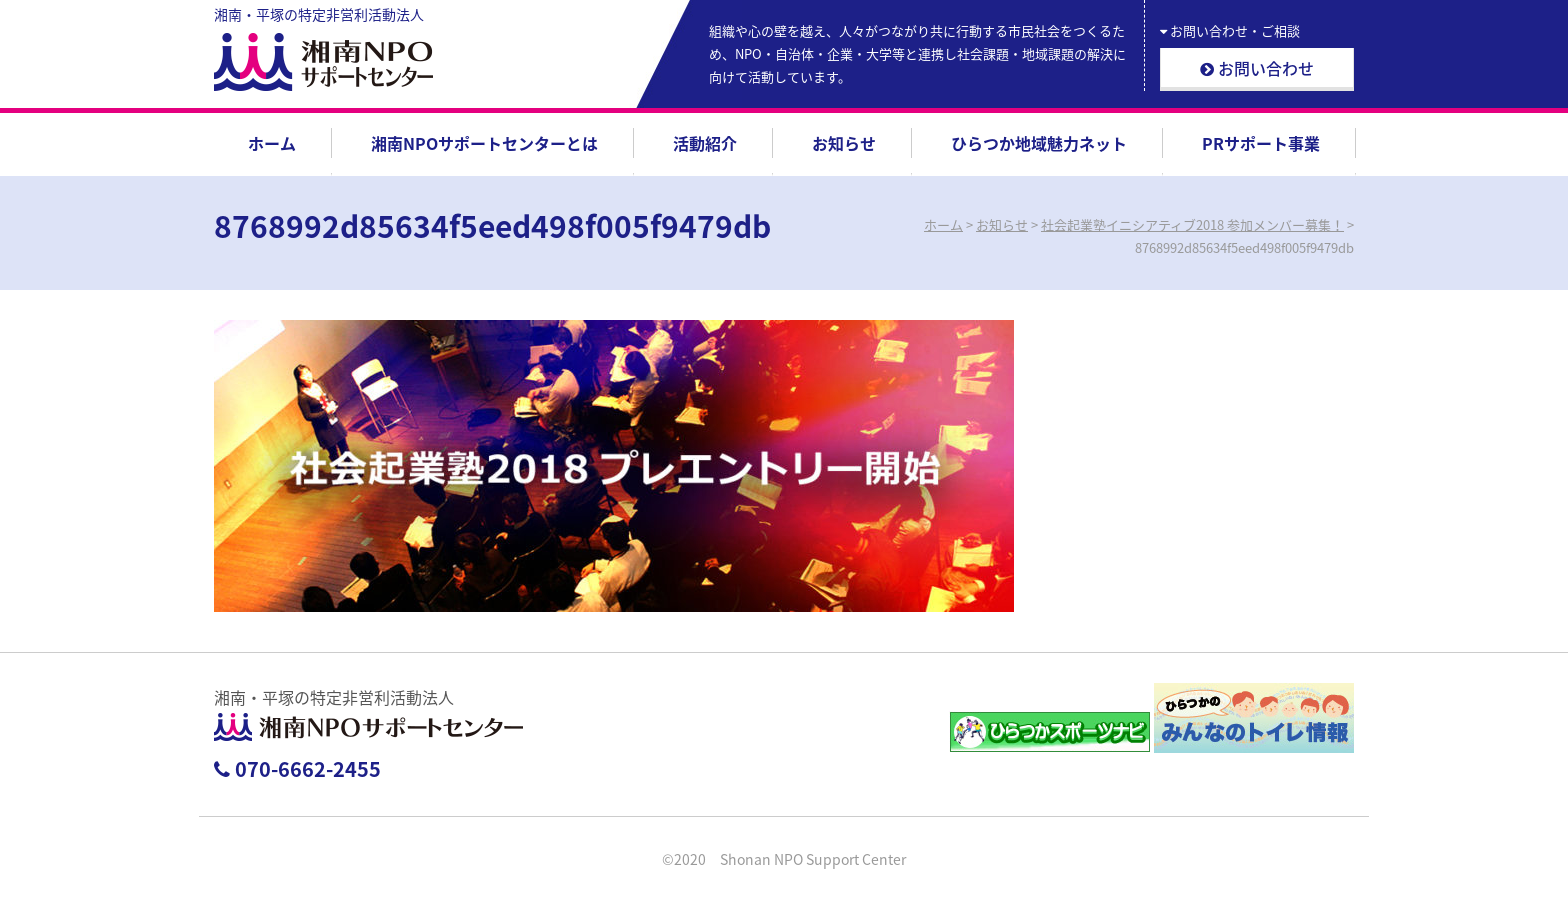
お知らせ (844, 143)
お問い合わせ (1257, 68)
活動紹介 (705, 143)
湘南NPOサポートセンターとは (484, 143)
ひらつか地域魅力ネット (1039, 143)
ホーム (272, 143)
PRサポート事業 (1261, 143)
